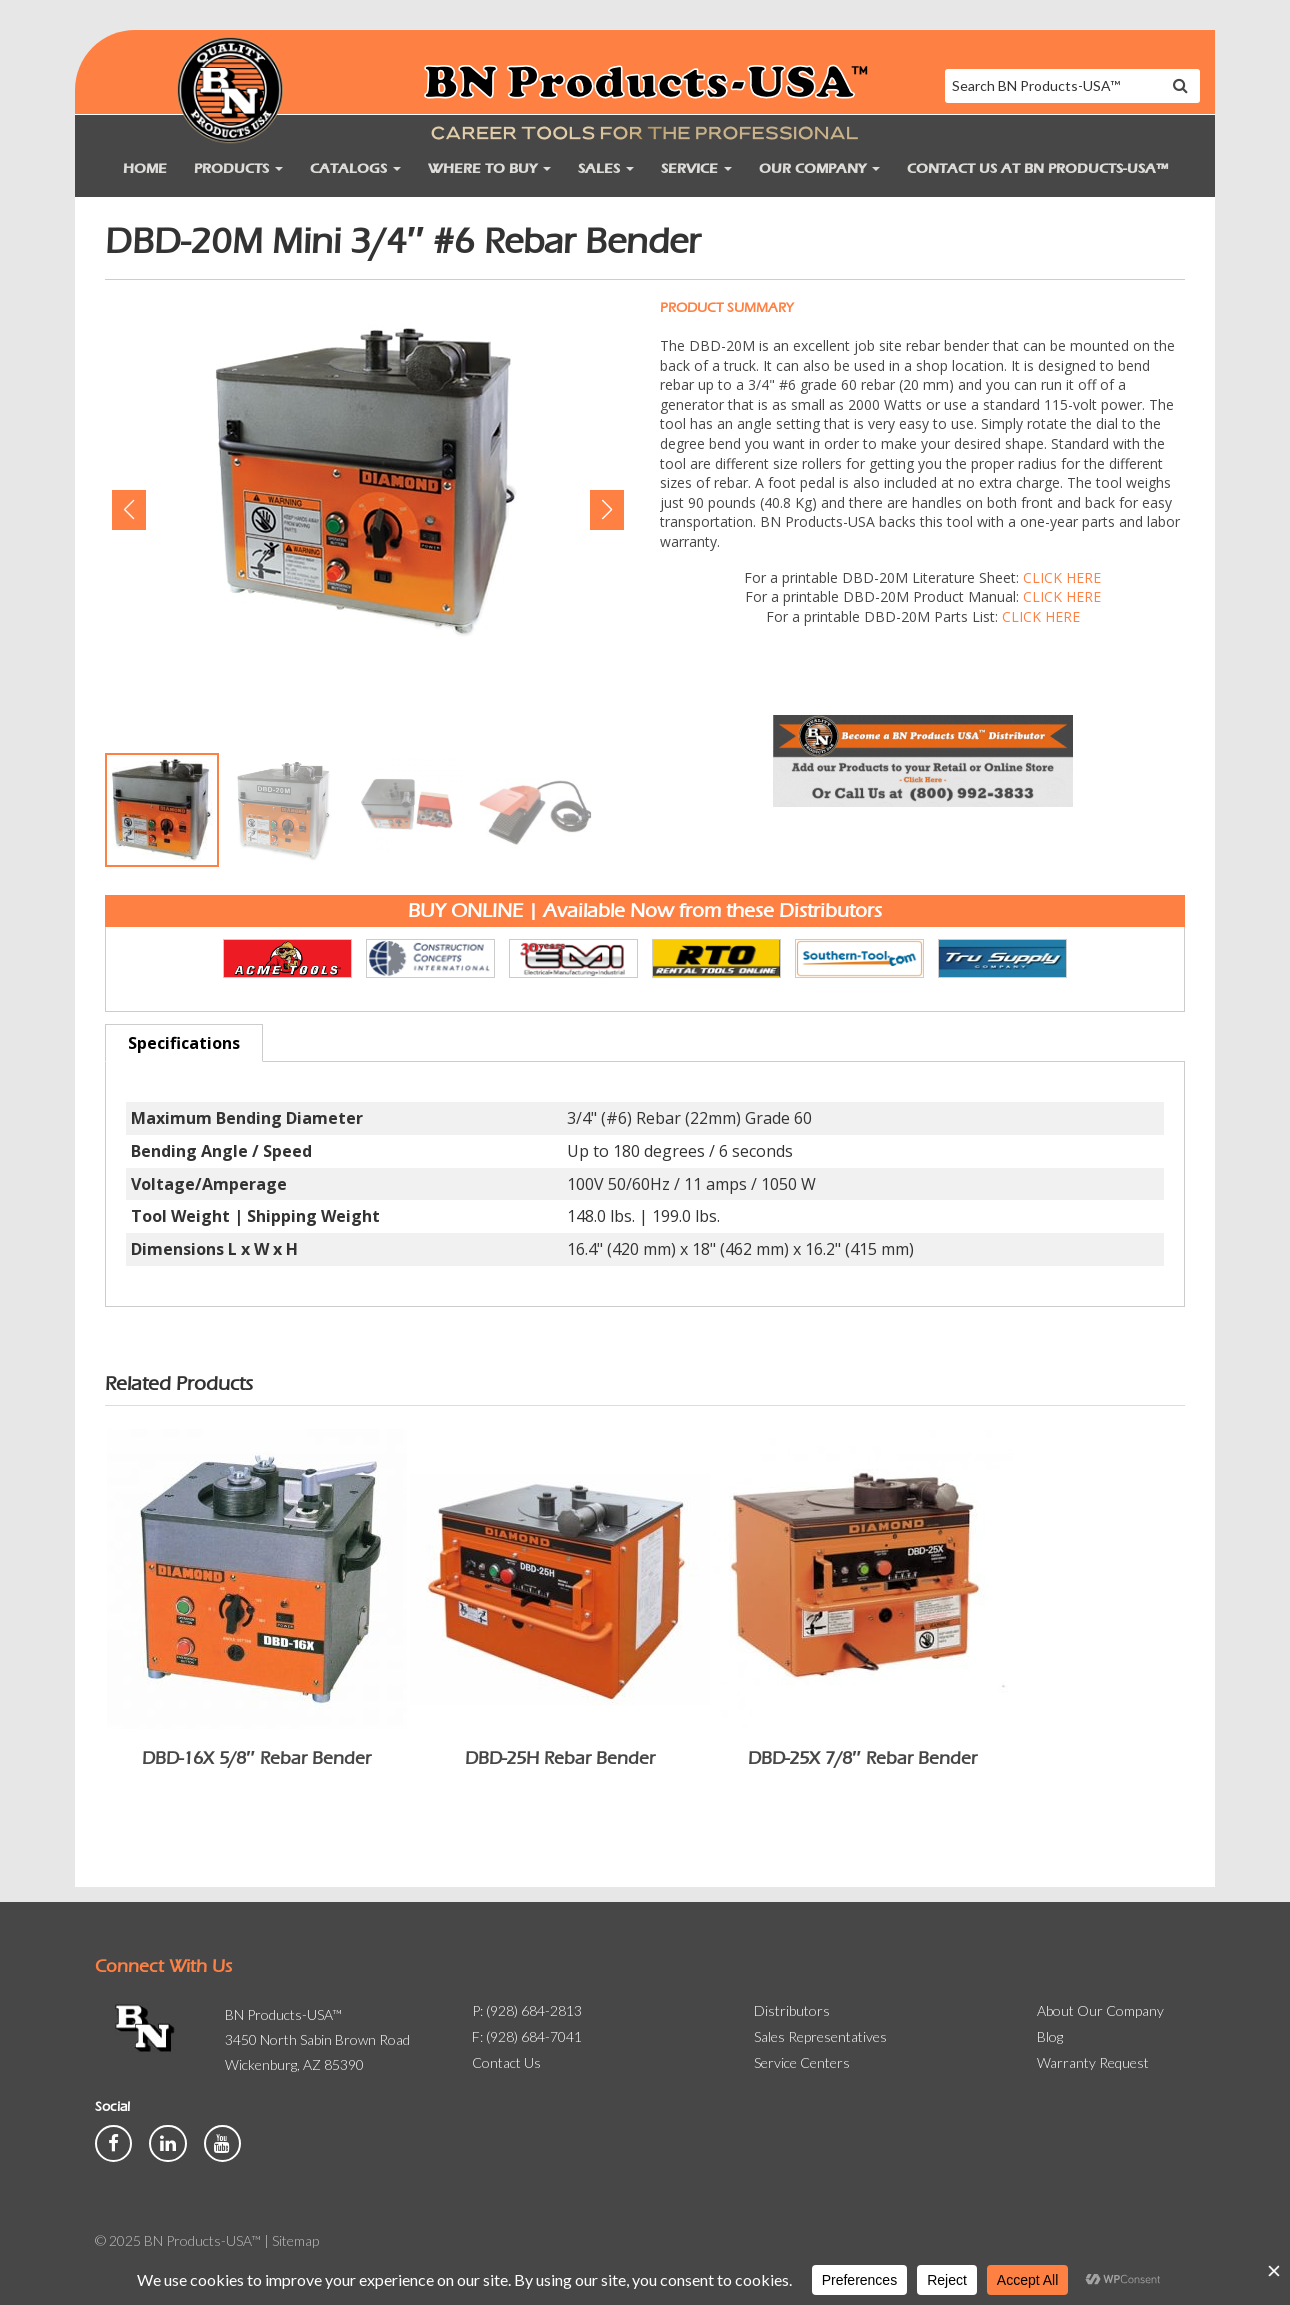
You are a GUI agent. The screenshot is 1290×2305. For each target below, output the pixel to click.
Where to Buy (489, 168)
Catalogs (355, 168)
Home (145, 168)
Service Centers (802, 2062)
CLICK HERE (1062, 577)
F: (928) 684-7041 (527, 2036)
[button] (128, 510)
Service (696, 168)
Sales (606, 168)
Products (238, 168)
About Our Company (1100, 2010)
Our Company (819, 168)
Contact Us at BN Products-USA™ (1037, 168)
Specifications (184, 1043)
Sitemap (295, 2240)
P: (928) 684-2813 (527, 2010)
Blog (1050, 2036)
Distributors (792, 2010)
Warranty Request (1093, 2062)
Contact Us (506, 2062)
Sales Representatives (820, 2036)
